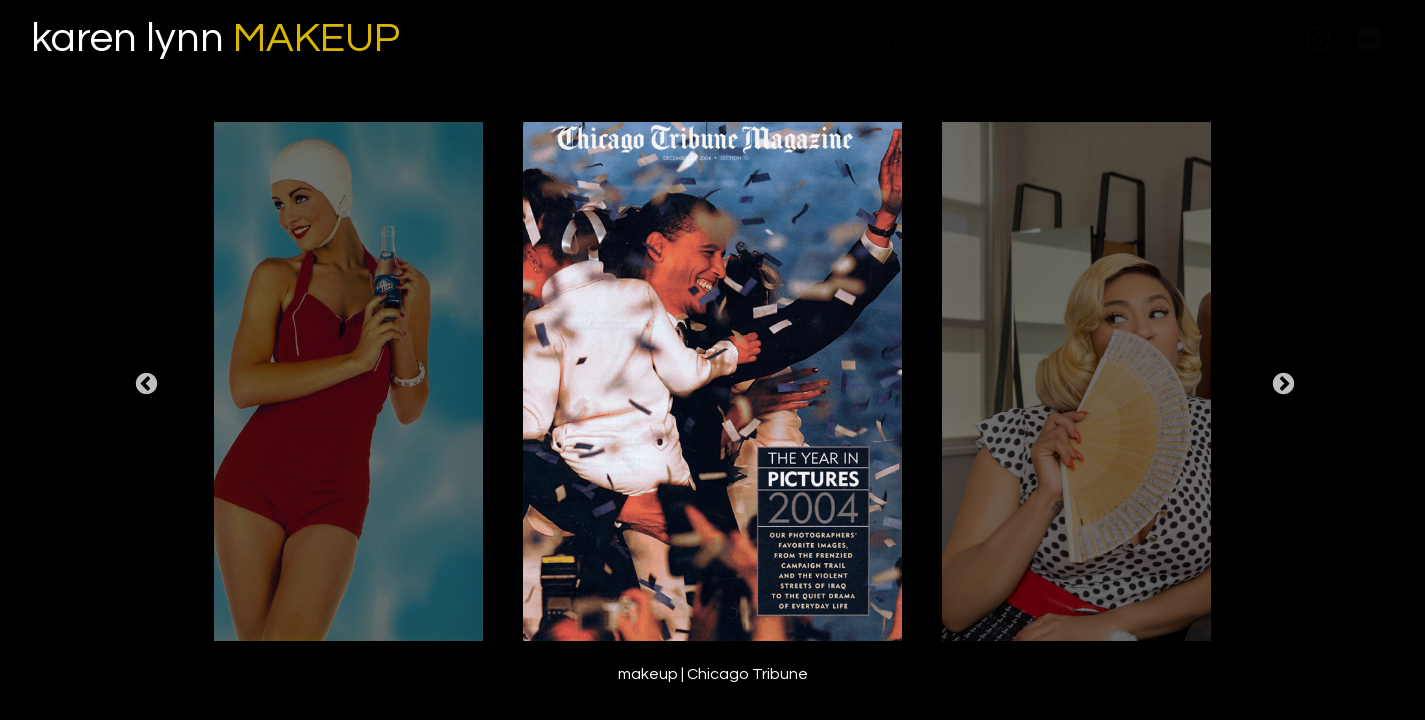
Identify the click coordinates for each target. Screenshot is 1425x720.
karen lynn (215, 38)
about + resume (1131, 39)
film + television (837, 39)
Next (1281, 385)
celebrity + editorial (674, 39)
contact (1250, 39)
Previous (144, 385)
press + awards (983, 39)
